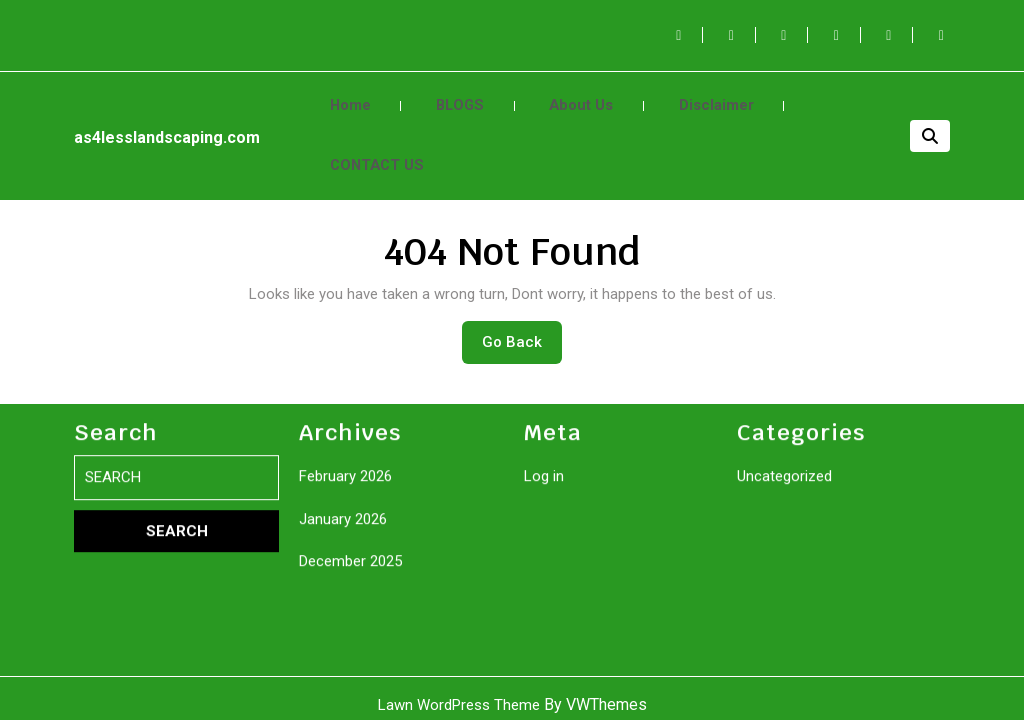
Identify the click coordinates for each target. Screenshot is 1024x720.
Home (345, 96)
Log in (544, 666)
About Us (553, 96)
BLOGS (444, 96)
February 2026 (345, 666)
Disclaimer (675, 96)
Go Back (522, 311)
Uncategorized (784, 666)
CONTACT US (370, 138)
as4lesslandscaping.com (167, 119)
